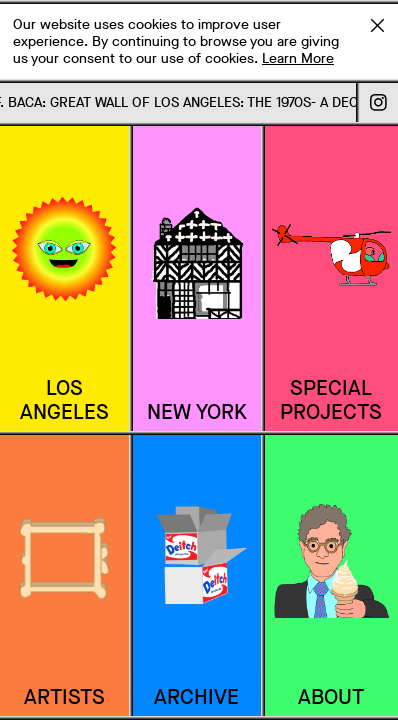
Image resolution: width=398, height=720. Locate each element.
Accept (377, 25)
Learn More (298, 58)
